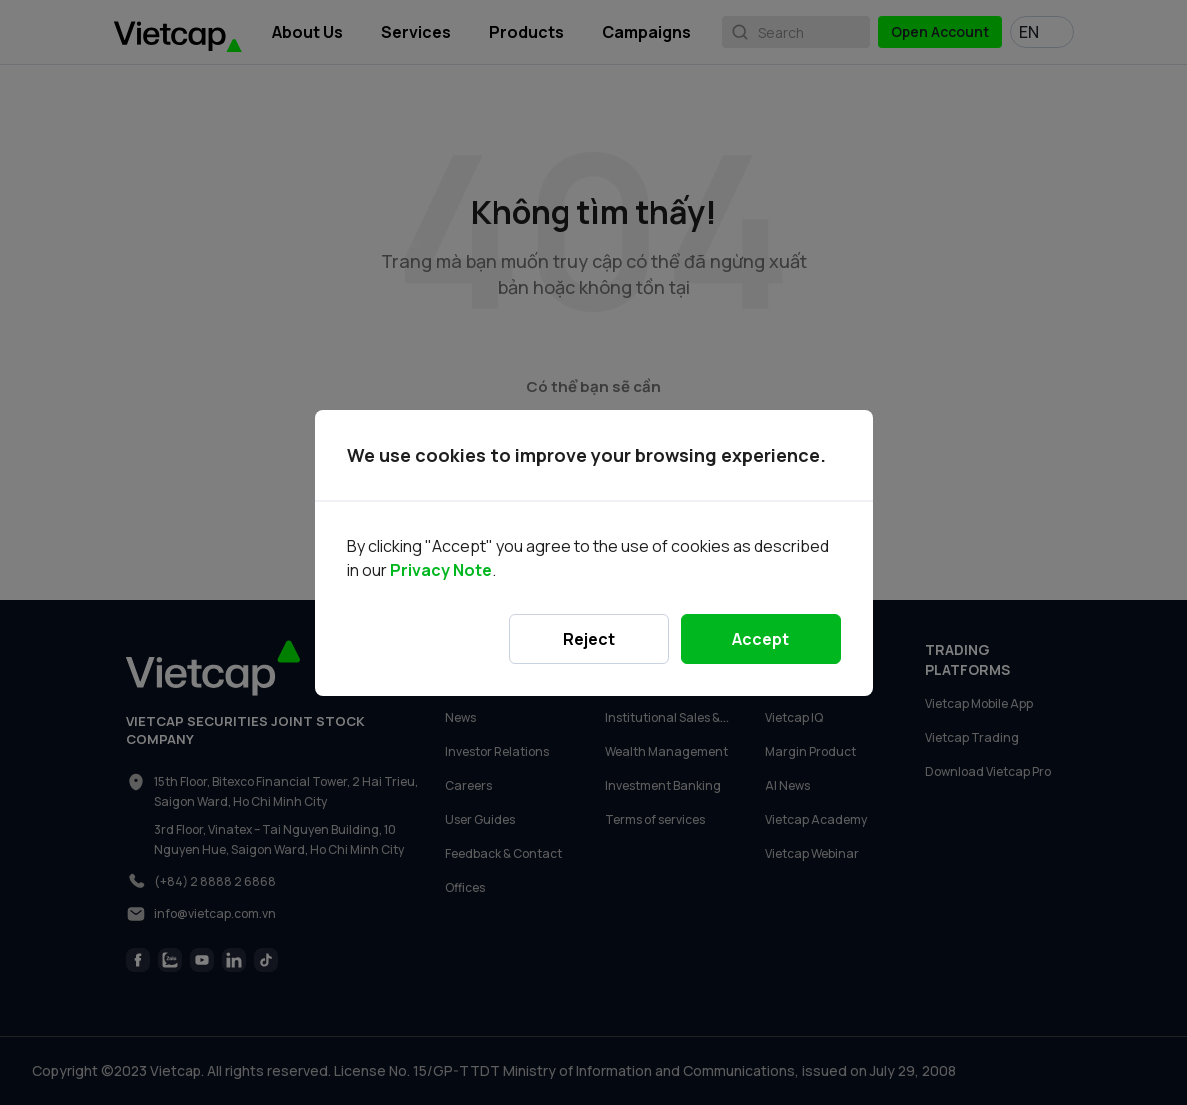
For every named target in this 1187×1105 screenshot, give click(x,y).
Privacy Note (441, 570)
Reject (589, 639)
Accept (760, 639)
